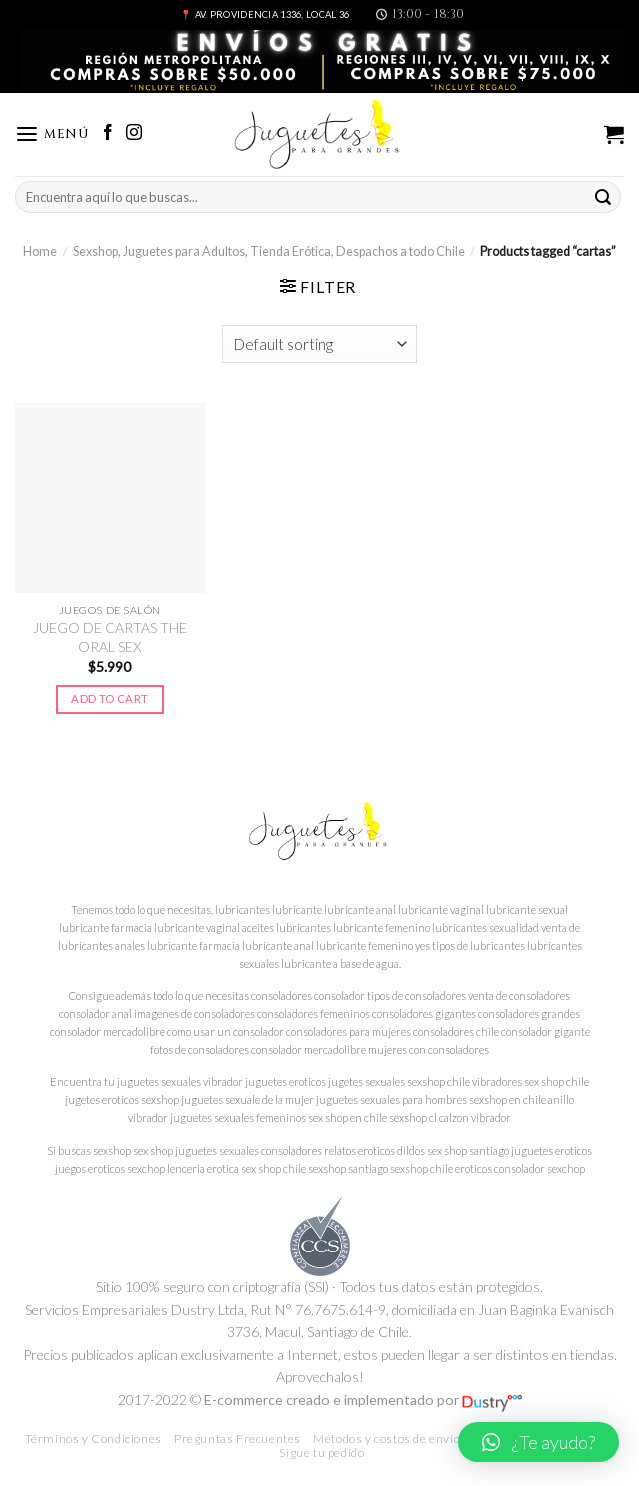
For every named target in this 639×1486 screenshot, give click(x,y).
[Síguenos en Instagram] (134, 133)
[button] (538, 1442)
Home (40, 251)
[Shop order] (320, 344)
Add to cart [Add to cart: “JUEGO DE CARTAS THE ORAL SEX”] (109, 698)
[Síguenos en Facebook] (108, 133)
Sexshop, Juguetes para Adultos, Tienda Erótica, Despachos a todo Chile (269, 251)
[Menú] (52, 134)
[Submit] (603, 197)
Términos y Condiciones (93, 1438)
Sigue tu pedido (321, 1452)
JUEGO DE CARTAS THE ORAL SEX (110, 636)
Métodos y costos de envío (386, 1438)
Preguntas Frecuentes (237, 1438)
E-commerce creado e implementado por (363, 1399)
